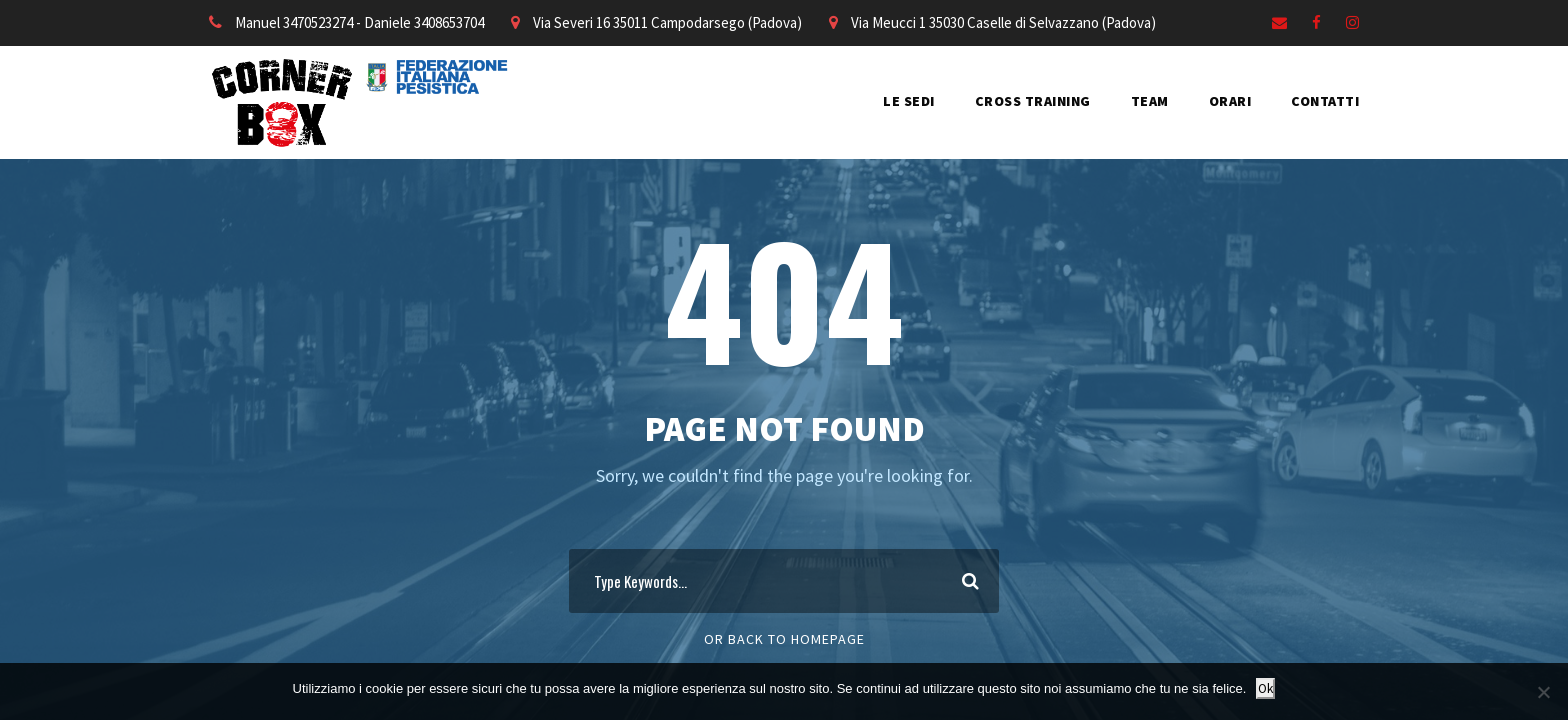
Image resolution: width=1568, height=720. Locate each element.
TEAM (1150, 101)
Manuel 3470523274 (294, 22)
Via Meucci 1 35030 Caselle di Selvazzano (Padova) (1003, 22)
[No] (1543, 692)
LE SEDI (909, 101)
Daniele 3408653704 (424, 22)
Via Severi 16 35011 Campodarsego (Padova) (667, 22)
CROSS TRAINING (1033, 101)
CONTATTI (1325, 101)
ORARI (1230, 101)
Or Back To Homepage (784, 639)
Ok (1265, 688)
